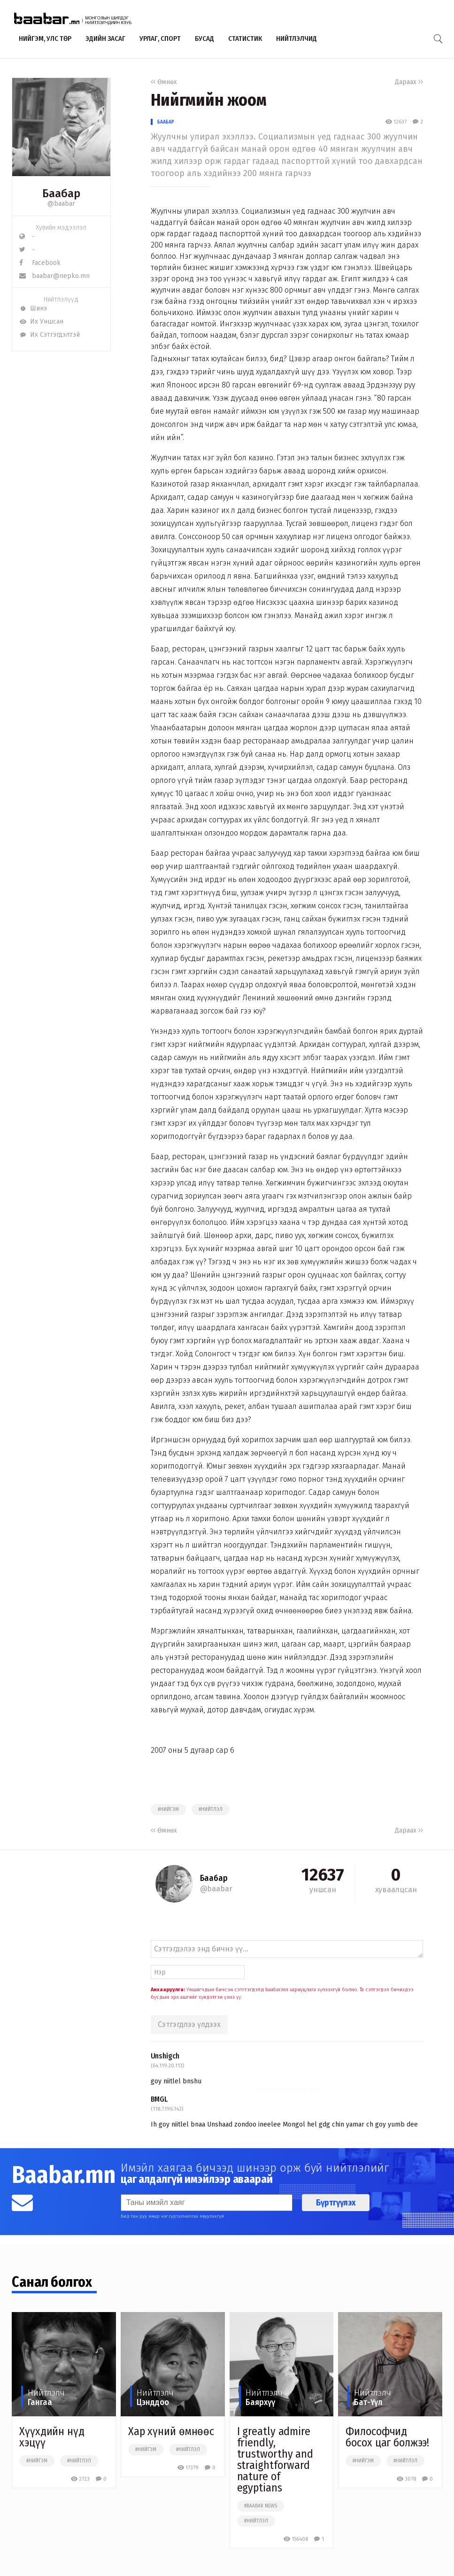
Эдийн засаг (105, 38)
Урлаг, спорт (160, 38)
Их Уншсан (41, 321)
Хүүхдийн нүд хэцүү (52, 2437)
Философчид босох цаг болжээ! (387, 2437)
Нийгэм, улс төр (45, 38)
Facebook (40, 263)
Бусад (204, 38)
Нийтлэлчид (296, 38)
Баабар (165, 122)
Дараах (409, 82)
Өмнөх (164, 82)
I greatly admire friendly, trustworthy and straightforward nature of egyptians (275, 2459)
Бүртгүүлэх (335, 2202)
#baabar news (260, 2506)
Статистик (245, 38)
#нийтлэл (211, 1809)
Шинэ (33, 308)
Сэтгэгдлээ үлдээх (189, 2024)
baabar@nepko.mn (54, 276)
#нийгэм (168, 1809)
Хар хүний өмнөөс (171, 2431)
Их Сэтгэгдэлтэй (49, 335)
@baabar (61, 204)
